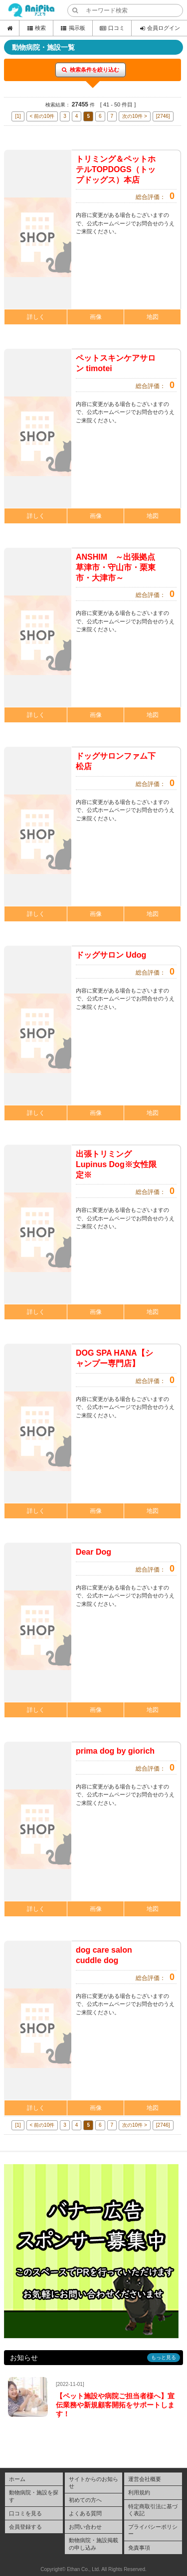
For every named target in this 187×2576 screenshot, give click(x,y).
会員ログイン (159, 28)
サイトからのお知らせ (93, 2482)
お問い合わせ (85, 2527)
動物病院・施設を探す (33, 2495)
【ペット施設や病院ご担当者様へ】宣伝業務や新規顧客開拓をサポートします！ (115, 2405)
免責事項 (139, 2548)
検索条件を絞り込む (90, 70)
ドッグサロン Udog (111, 955)
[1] (17, 116)
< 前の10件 (42, 116)
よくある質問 (85, 2513)
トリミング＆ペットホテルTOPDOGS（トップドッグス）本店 (116, 169)
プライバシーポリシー (153, 2530)
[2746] (163, 116)
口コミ (111, 28)
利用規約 (139, 2492)
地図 (153, 316)
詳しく (36, 316)
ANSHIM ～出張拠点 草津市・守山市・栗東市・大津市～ (119, 567)
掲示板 (72, 28)
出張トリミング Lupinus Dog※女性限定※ (116, 1164)
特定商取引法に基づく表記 (153, 2509)
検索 (36, 28)
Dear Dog (93, 1552)
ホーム (17, 2479)
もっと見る (163, 2357)
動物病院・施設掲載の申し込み (93, 2543)
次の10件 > (134, 116)
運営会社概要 (144, 2479)
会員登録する (25, 2527)
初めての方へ (85, 2500)
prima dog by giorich (115, 1751)
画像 (96, 316)
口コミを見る (25, 2513)
